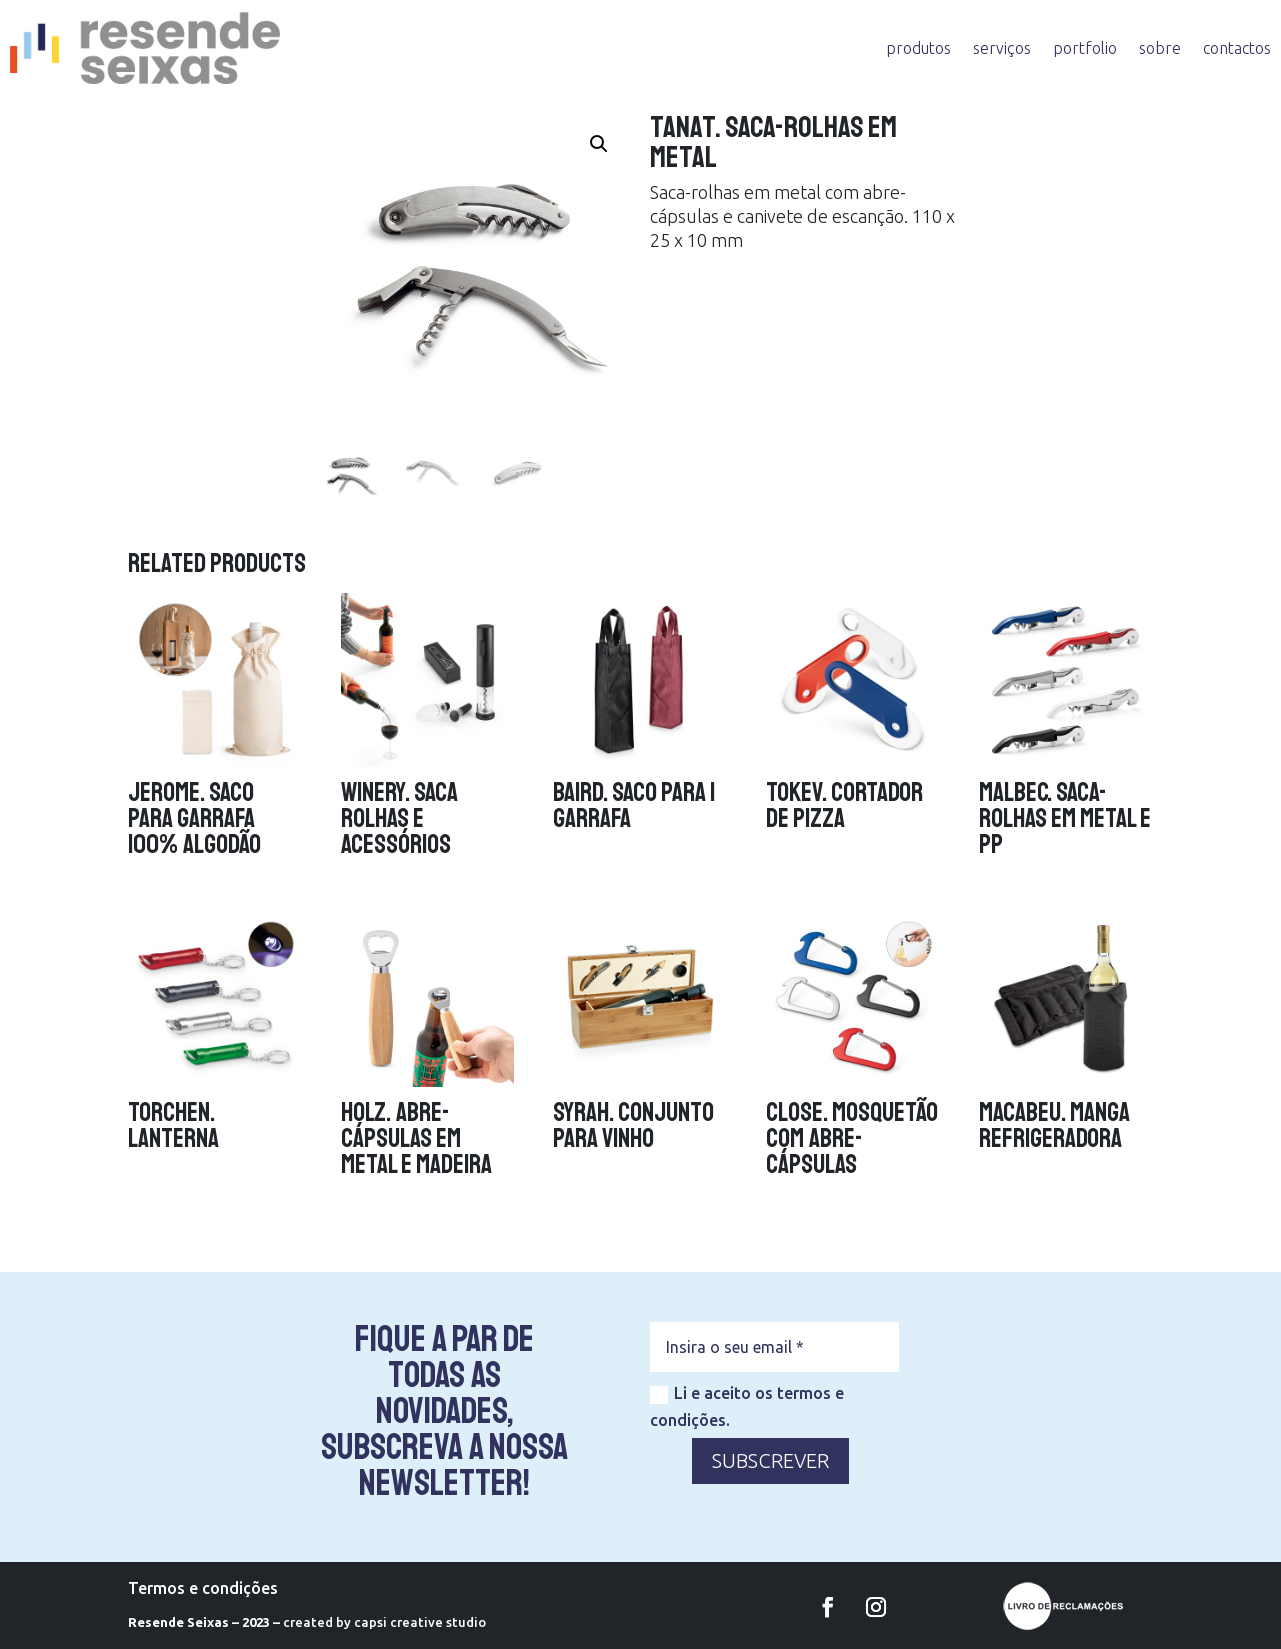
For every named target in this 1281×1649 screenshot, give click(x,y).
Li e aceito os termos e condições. (747, 1406)
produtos (918, 48)
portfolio (1085, 48)
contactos (1237, 48)
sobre (1160, 48)
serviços (1002, 48)
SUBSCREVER (770, 1460)
